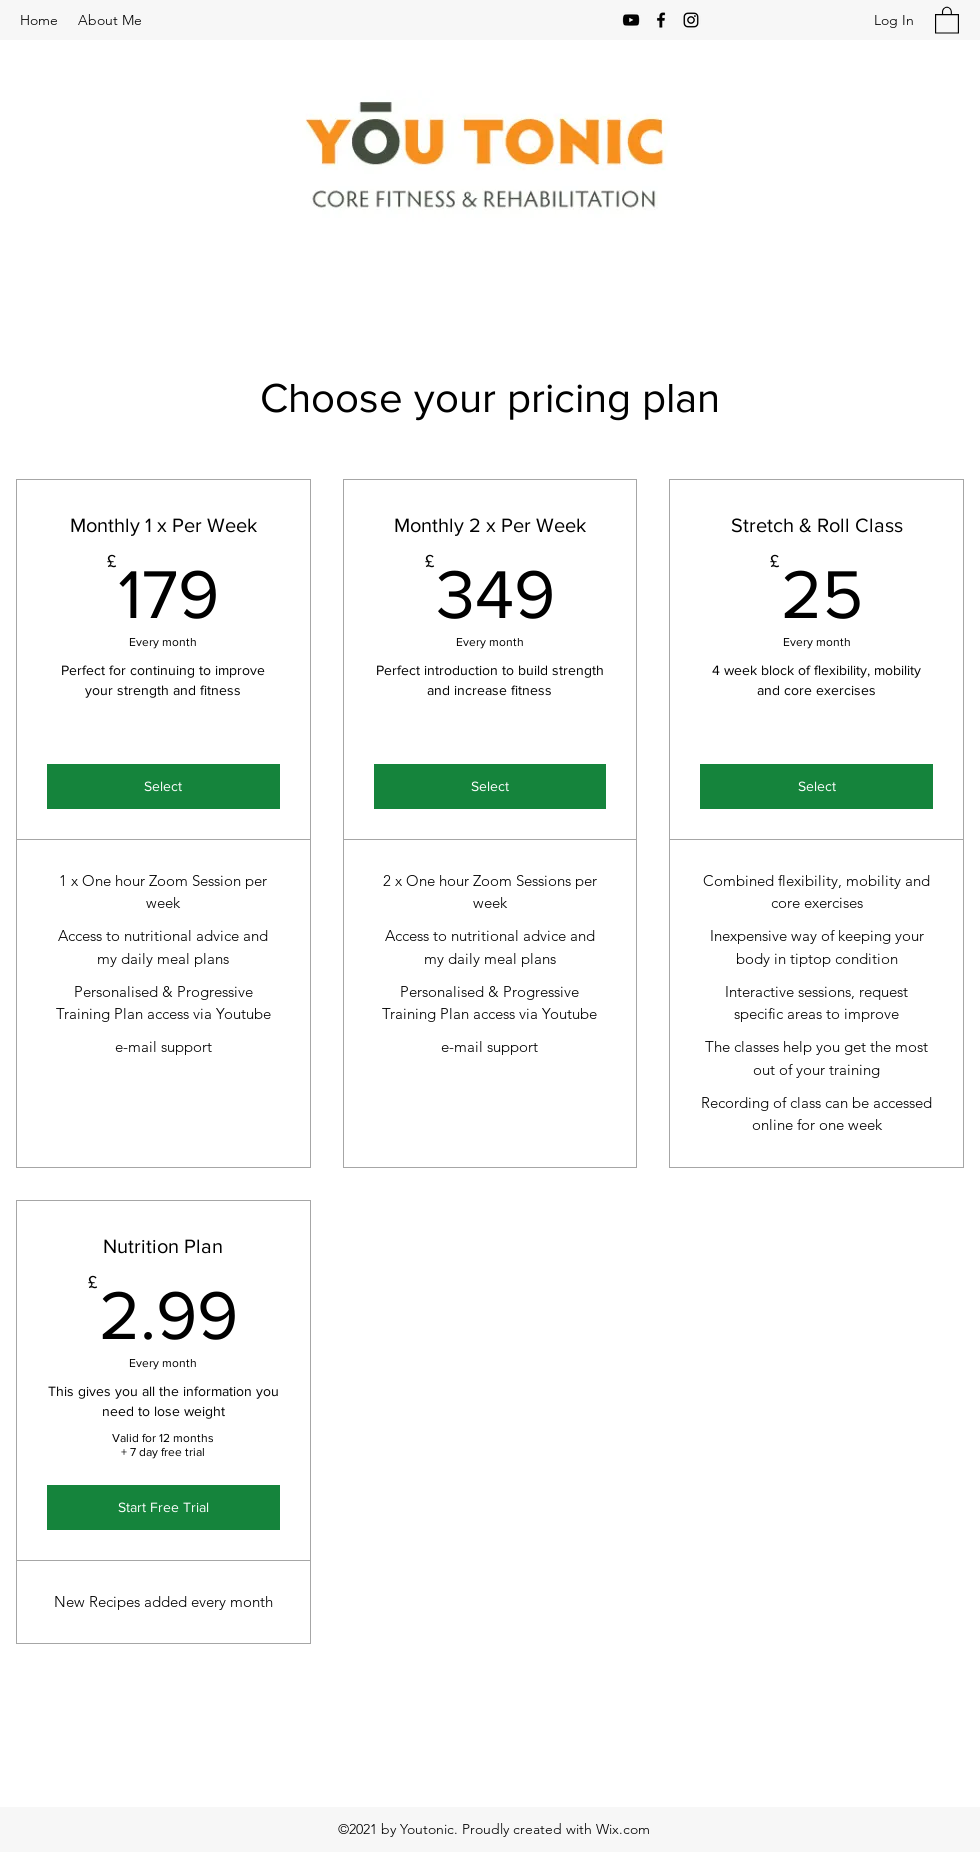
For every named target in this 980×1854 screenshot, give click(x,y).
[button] (947, 19)
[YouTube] (631, 20)
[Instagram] (691, 20)
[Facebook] (661, 20)
